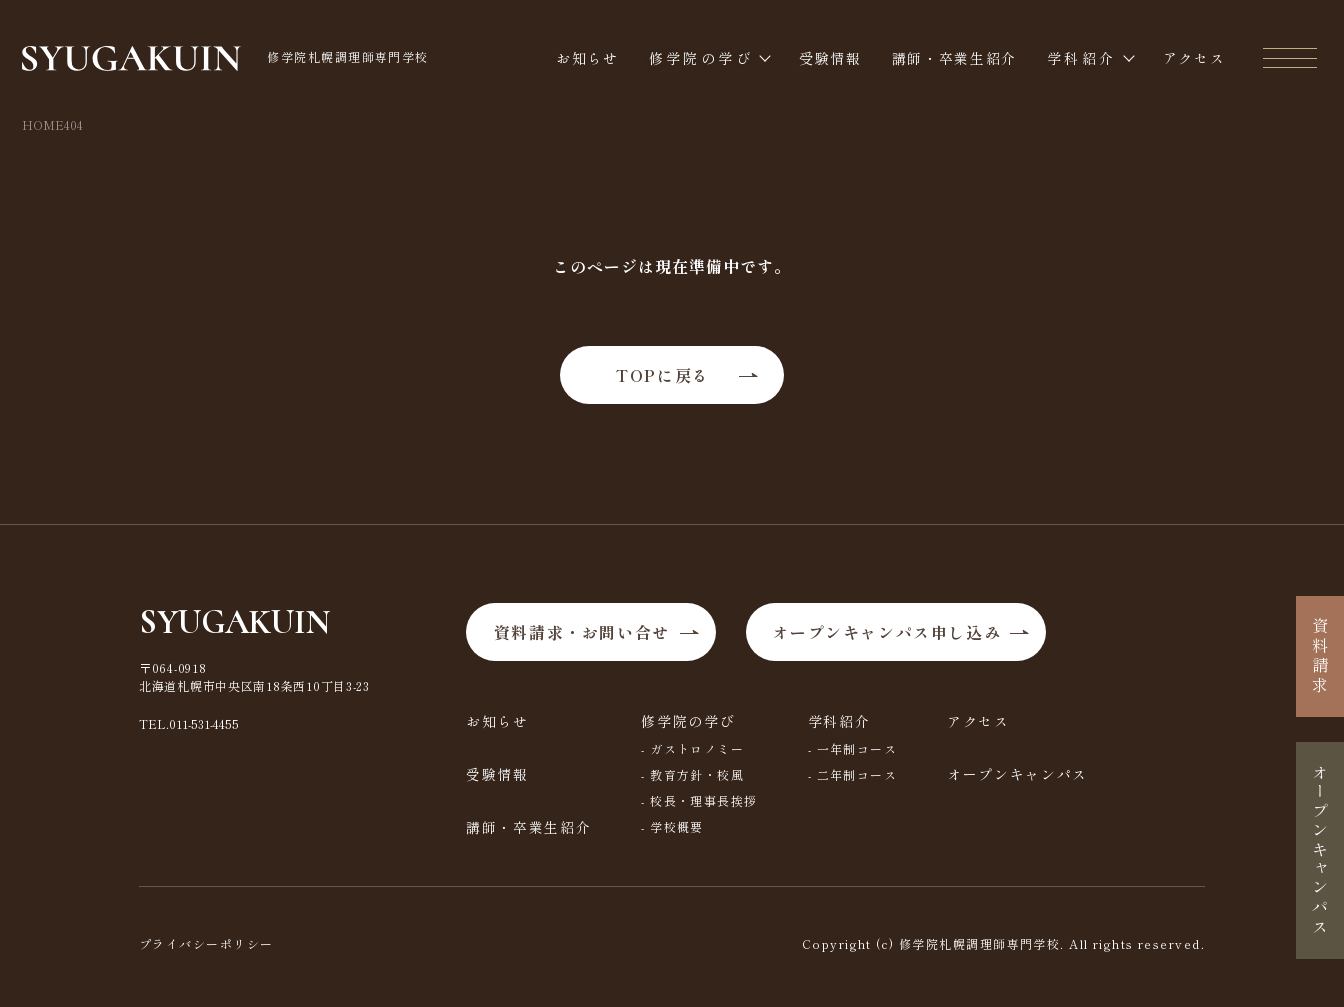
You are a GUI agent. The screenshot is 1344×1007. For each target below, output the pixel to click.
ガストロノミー (697, 748)
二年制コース (857, 774)
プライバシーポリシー (206, 943)
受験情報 (830, 58)
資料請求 (1320, 656)
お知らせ (587, 58)
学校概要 (677, 826)
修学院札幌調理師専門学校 (225, 59)
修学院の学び (701, 58)
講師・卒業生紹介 (954, 58)
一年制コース (857, 748)
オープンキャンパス (1017, 774)
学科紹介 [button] (1081, 58)
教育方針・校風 (697, 774)
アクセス (1194, 58)
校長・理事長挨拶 (704, 800)
